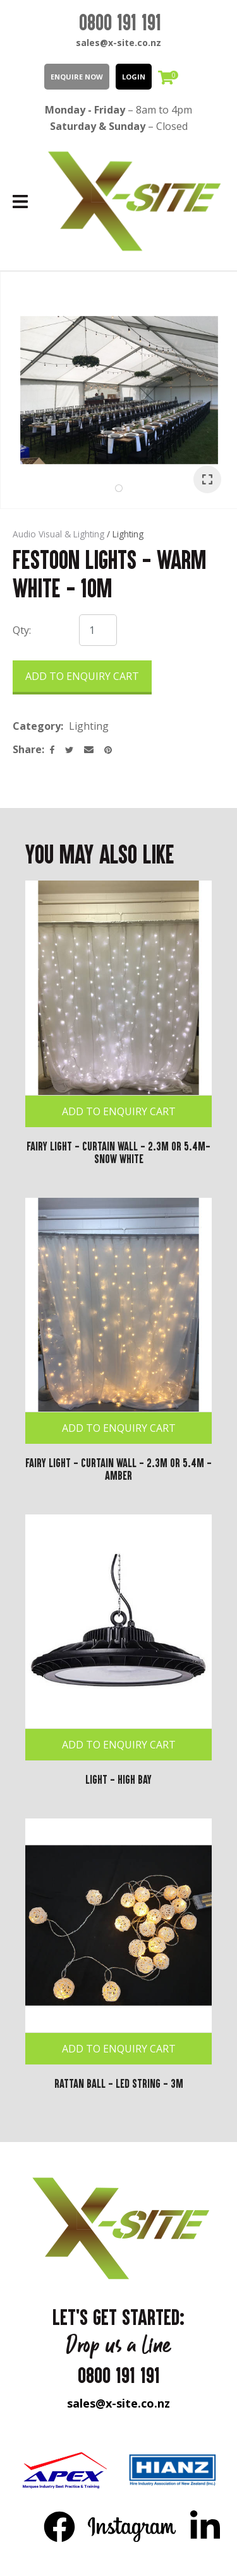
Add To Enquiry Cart (119, 1111)
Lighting (127, 534)
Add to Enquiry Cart (82, 676)
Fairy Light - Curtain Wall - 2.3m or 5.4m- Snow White (118, 1152)
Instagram (132, 2526)
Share (27, 749)
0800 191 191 (120, 22)
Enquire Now (77, 76)
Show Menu (20, 201)
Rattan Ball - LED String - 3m (118, 2083)
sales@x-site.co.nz (118, 43)
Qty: (22, 630)
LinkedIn (205, 2526)
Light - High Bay (118, 1779)
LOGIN (133, 76)
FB (59, 2526)
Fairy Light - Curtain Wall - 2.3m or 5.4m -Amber (118, 1469)
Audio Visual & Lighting (58, 534)
